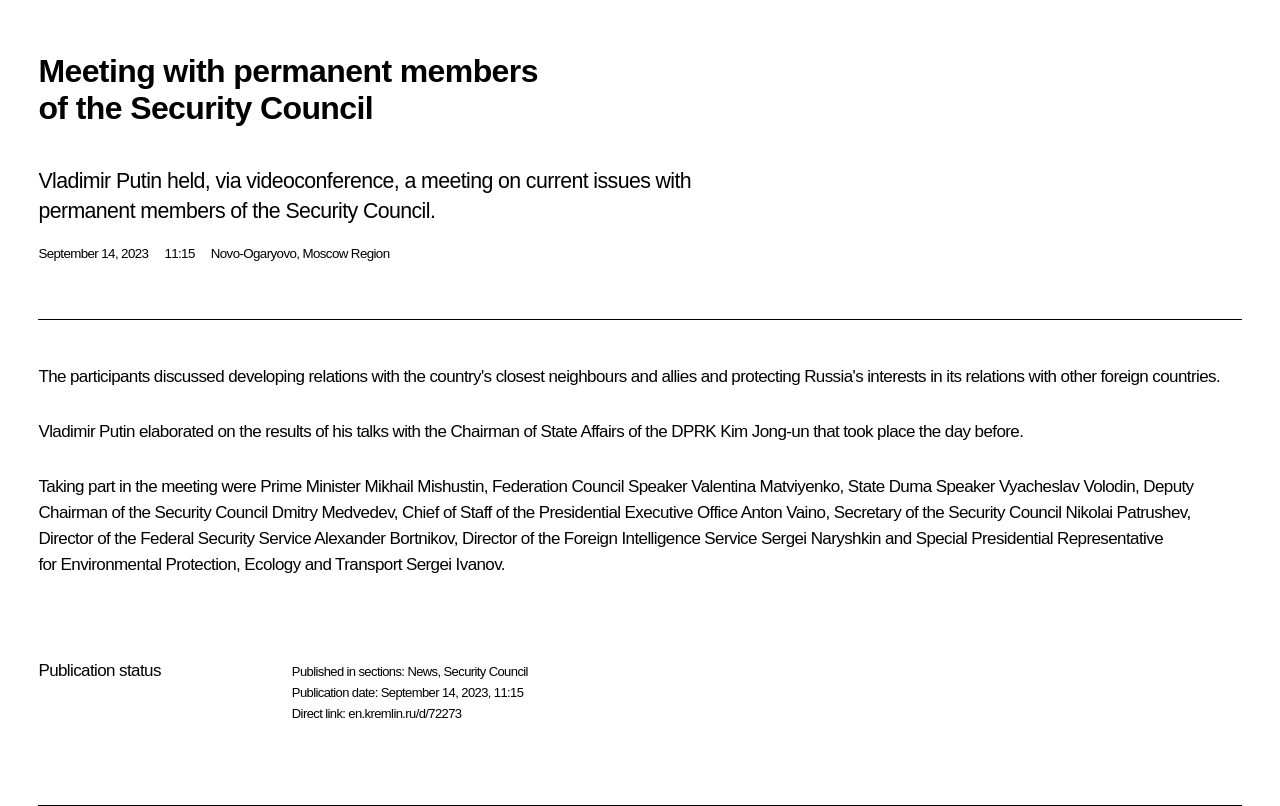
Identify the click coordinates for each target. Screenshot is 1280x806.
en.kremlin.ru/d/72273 (404, 713)
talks (372, 431)
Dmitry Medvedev (333, 512)
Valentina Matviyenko (765, 486)
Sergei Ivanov (453, 564)
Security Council (486, 671)
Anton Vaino (783, 512)
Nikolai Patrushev (1126, 512)
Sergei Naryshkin (821, 538)
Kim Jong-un (764, 431)
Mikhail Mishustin (424, 486)
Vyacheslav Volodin (1067, 486)
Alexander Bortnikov (383, 538)
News (422, 671)
